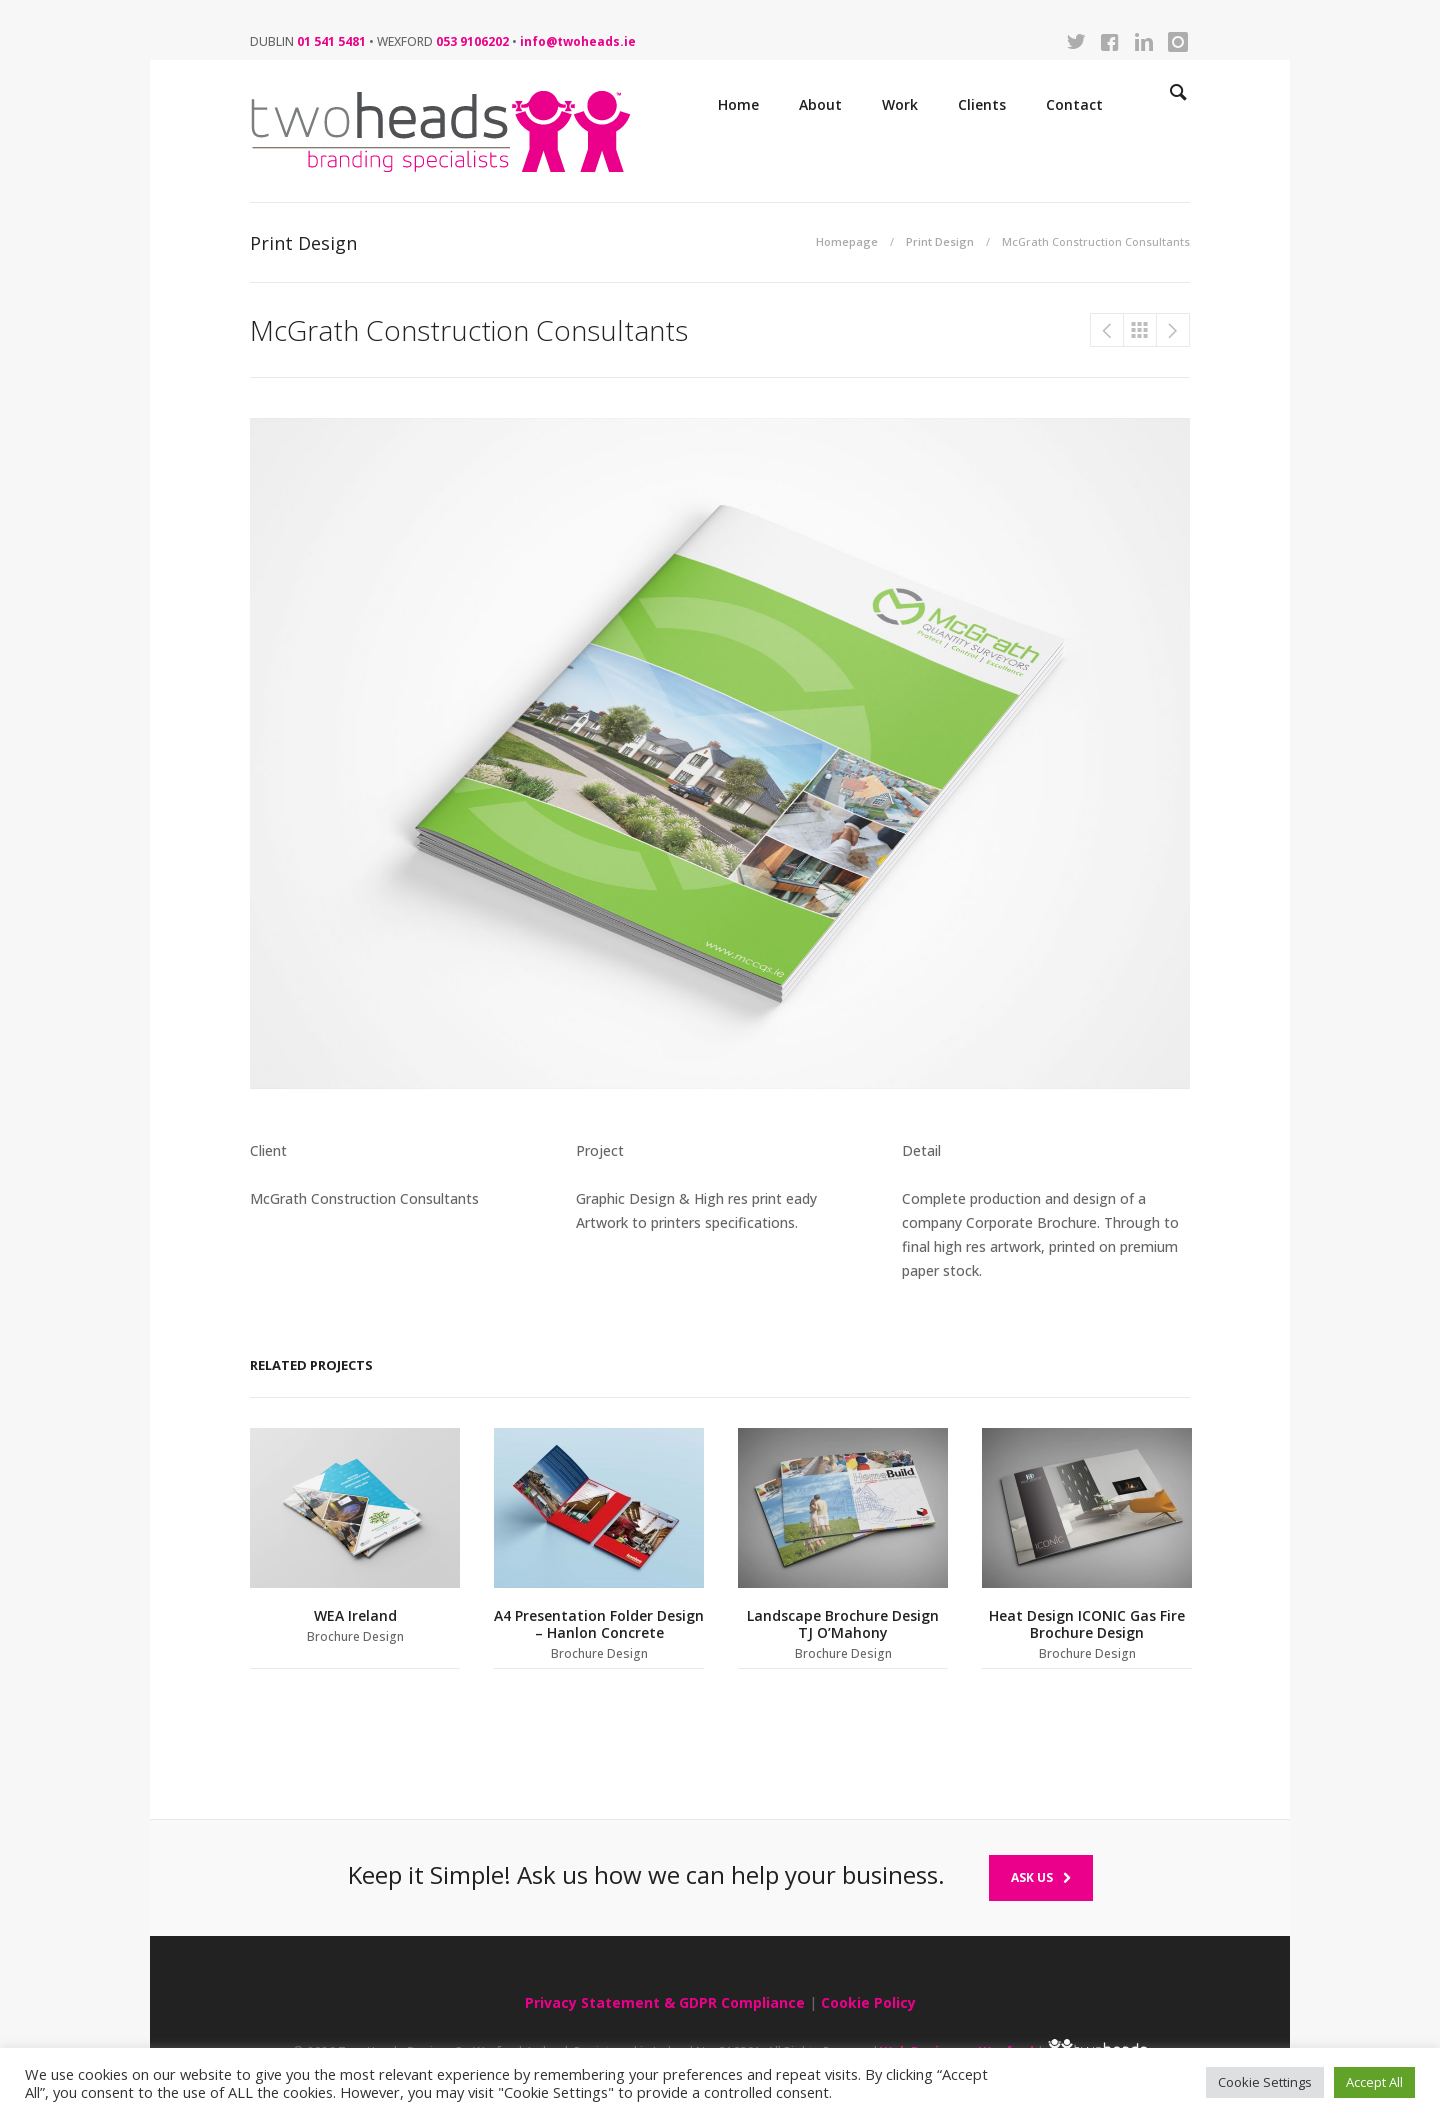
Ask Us (1041, 1877)
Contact (1074, 104)
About (820, 104)
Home (738, 104)
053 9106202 (472, 41)
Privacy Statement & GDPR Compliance (665, 2002)
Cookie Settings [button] (1265, 2082)
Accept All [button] (1374, 2082)
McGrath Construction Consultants (1107, 330)
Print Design (940, 241)
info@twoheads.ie (578, 41)
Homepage (847, 241)
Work (900, 104)
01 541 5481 (331, 41)
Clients (982, 104)
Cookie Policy (868, 2002)
